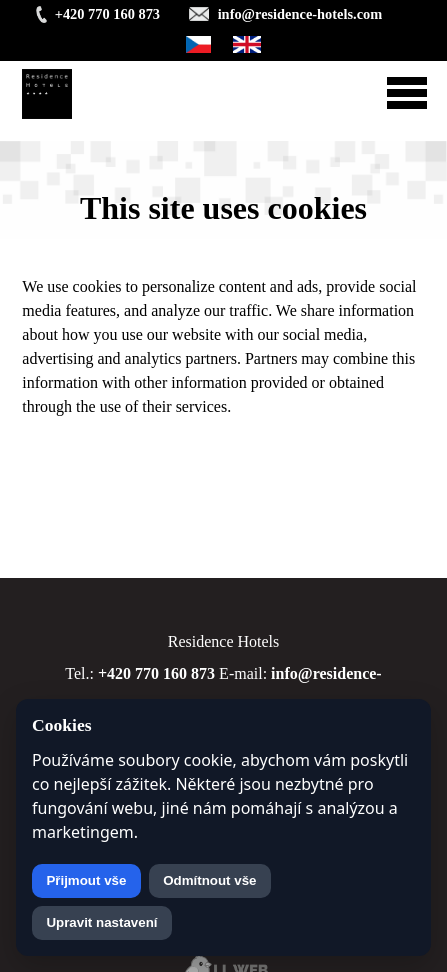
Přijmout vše (86, 880)
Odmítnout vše (209, 880)
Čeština (199, 44)
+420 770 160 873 (107, 14)
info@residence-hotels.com (300, 14)
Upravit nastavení (101, 922)
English (247, 44)
